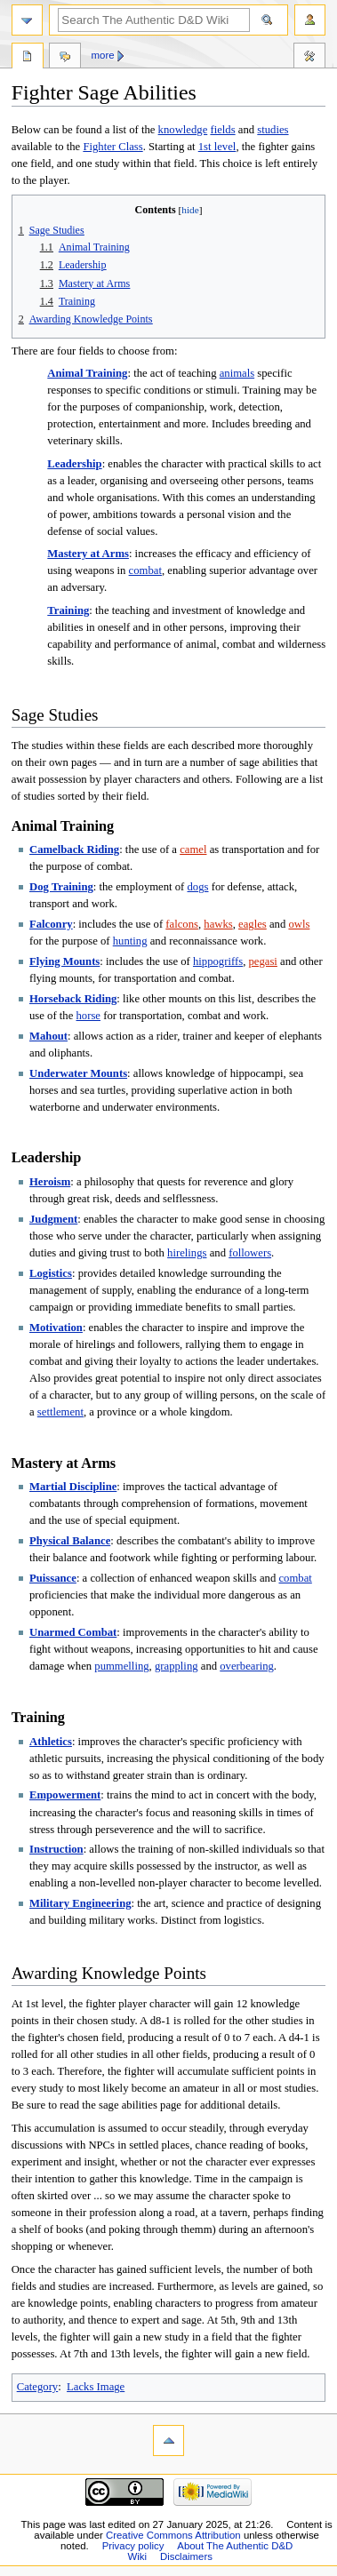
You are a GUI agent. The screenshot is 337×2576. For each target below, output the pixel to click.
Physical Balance (69, 1541)
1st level (217, 146)
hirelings (186, 1253)
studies (272, 130)
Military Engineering (80, 1903)
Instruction (56, 1849)
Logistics (50, 1273)
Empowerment (64, 1795)
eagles (252, 924)
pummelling (121, 1666)
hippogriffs (218, 961)
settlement (60, 1412)
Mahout (48, 1036)
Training (68, 610)
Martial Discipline (72, 1486)
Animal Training (87, 373)
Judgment (53, 1219)
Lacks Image (95, 2387)
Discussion (65, 58)
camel (193, 849)
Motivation (56, 1327)
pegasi (262, 961)
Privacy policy (133, 2545)
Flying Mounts (64, 961)
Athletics (50, 1741)
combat (145, 570)
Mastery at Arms (88, 553)
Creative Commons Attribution (173, 2535)
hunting (130, 941)
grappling (176, 1666)
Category (38, 2387)
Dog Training (61, 887)
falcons (181, 924)
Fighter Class (112, 146)
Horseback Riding (72, 999)
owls (298, 924)
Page (27, 58)
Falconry (51, 924)
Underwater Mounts (78, 1073)
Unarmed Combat (72, 1632)
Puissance (52, 1578)
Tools (309, 58)
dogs (198, 887)
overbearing (247, 1666)
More (103, 55)
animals (237, 373)
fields (222, 130)
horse (88, 1015)
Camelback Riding (74, 849)
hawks (218, 924)
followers (250, 1253)
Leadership (74, 464)
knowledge (183, 130)
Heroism (49, 1182)
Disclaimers (186, 2556)
